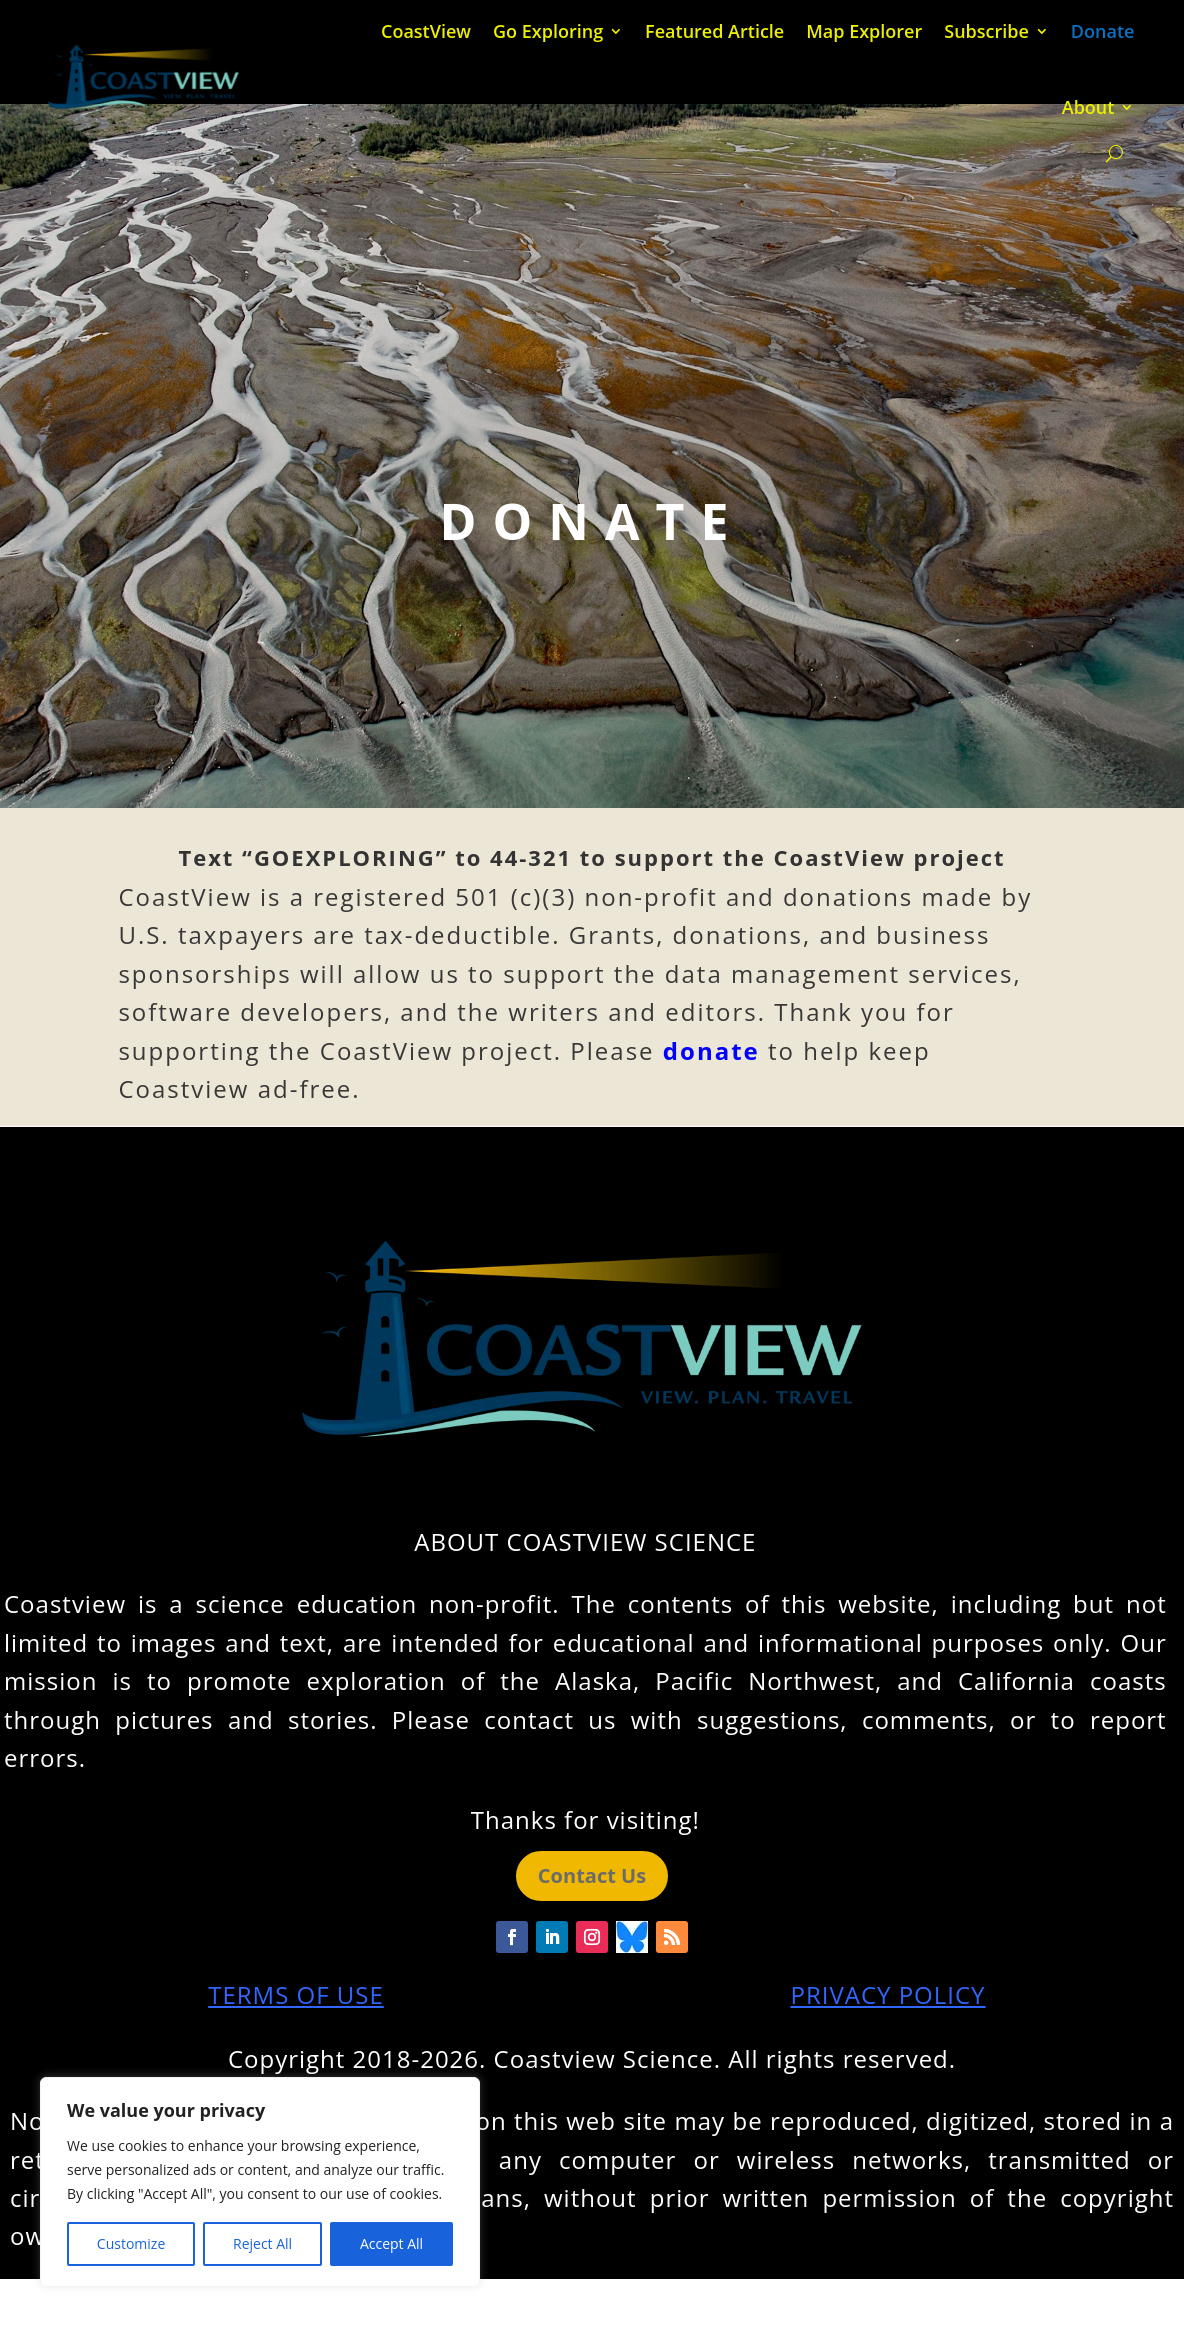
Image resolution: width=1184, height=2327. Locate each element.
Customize (131, 2243)
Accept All (391, 2243)
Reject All (262, 2243)
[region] (260, 2182)
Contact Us (592, 1875)
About (1088, 107)
